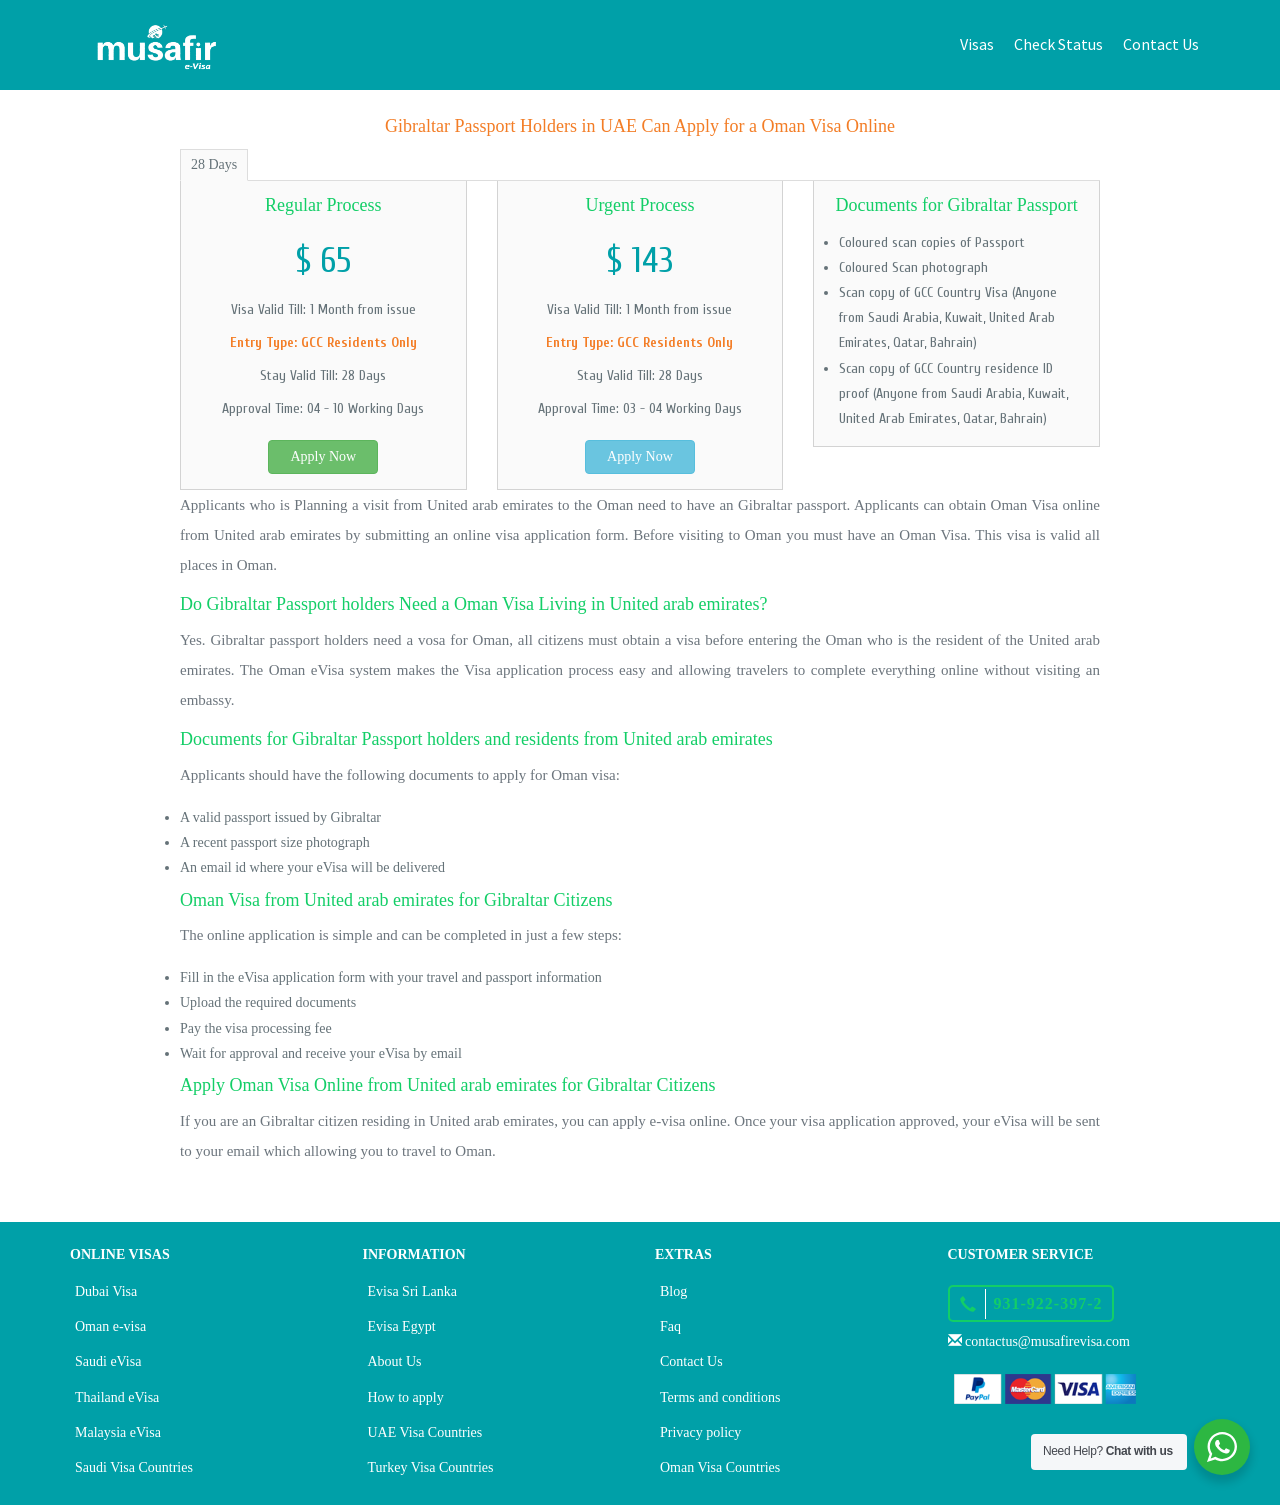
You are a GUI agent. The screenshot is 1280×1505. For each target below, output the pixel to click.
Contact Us (1161, 44)
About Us (395, 1361)
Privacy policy (700, 1432)
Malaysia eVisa (118, 1432)
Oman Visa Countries (720, 1467)
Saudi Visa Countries (134, 1467)
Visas (977, 44)
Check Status (1058, 44)
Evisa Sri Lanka (412, 1291)
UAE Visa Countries (425, 1432)
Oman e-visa (110, 1326)
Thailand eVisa (117, 1397)
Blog (673, 1291)
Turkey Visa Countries (431, 1467)
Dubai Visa (106, 1291)
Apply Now (323, 456)
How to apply (406, 1397)
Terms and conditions (720, 1397)
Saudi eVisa (108, 1361)
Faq (670, 1326)
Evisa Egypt (402, 1326)
